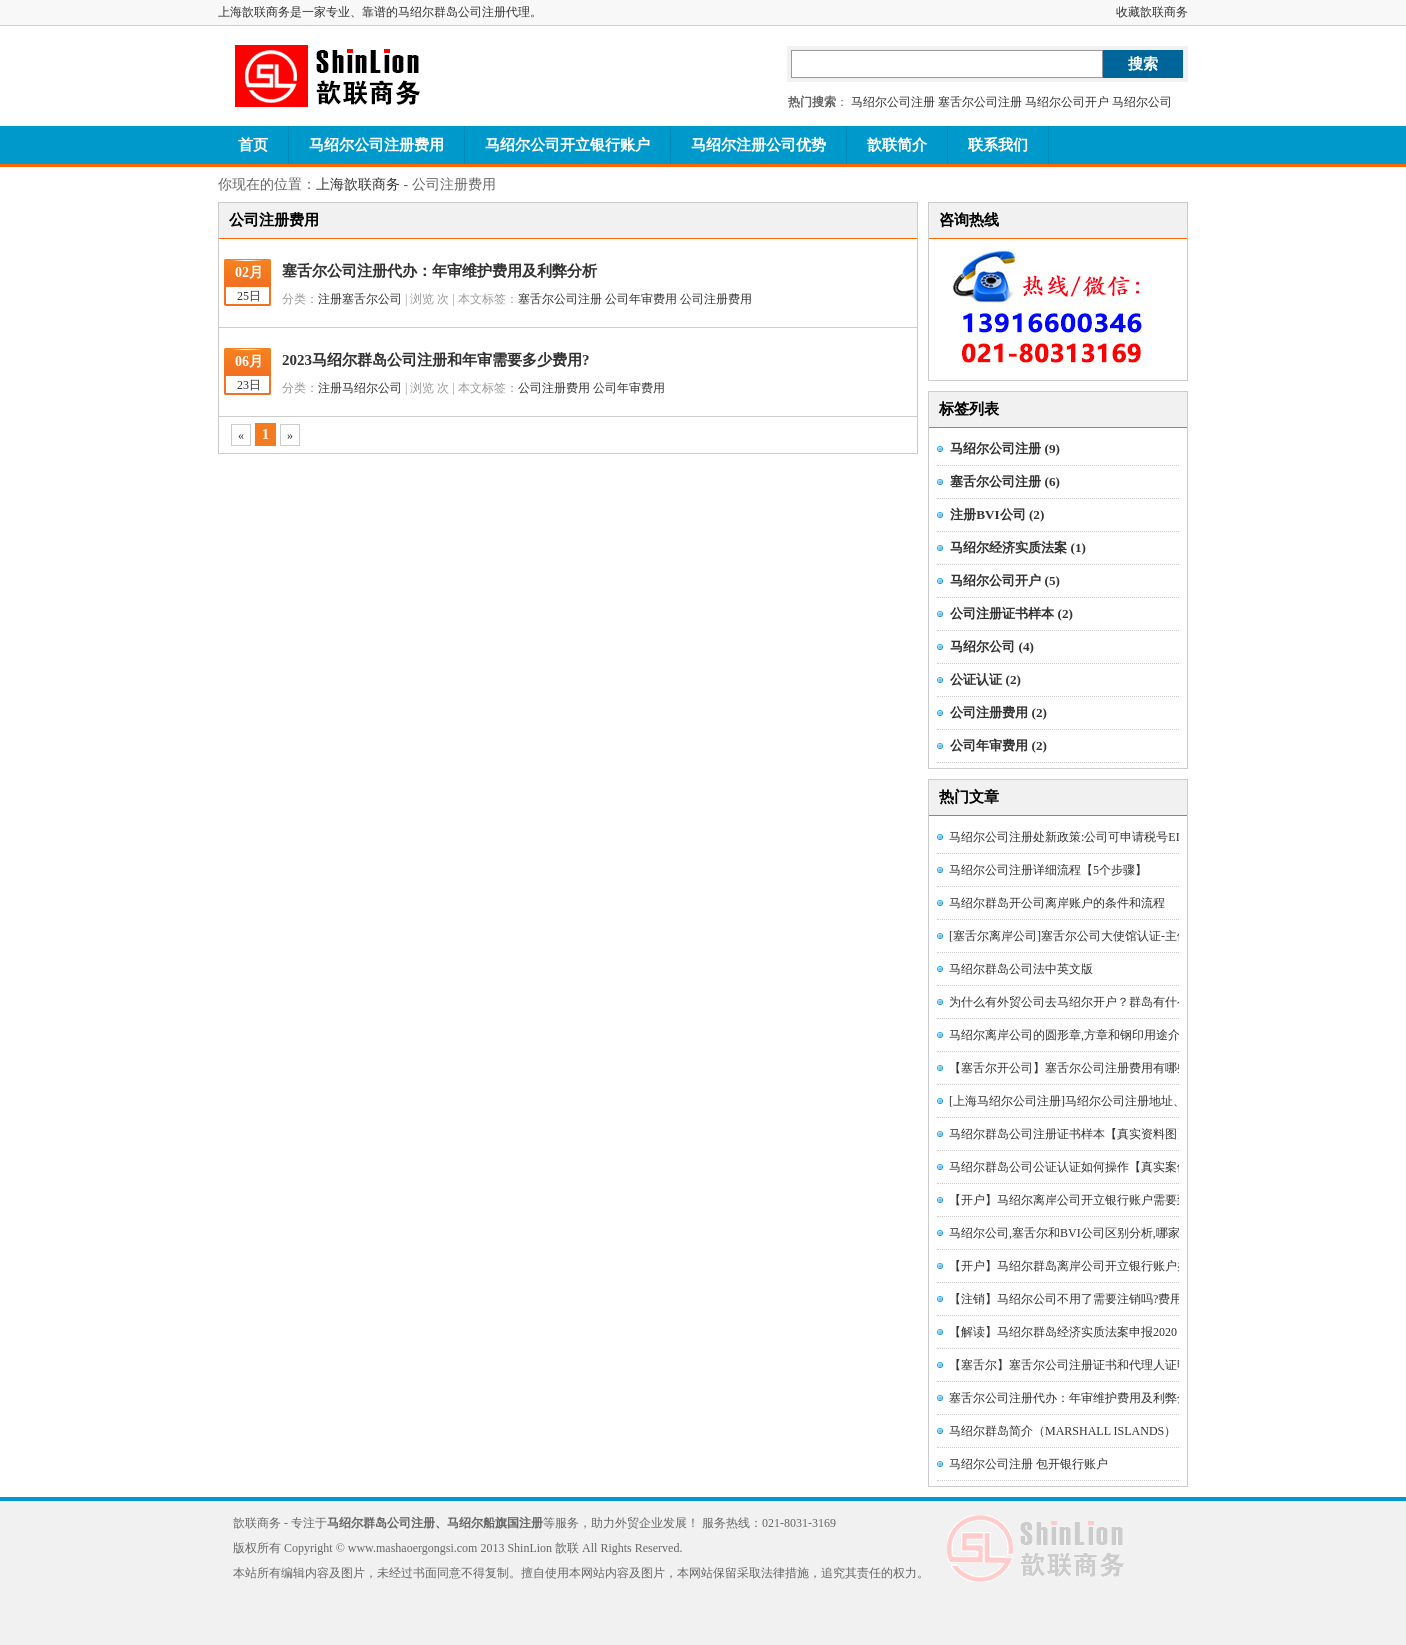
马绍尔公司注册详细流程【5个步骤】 (1048, 870)
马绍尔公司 (1142, 102)
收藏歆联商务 (1152, 12)
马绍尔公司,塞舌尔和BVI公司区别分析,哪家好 (1070, 1233)
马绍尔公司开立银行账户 (567, 145)
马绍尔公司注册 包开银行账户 (1028, 1464)
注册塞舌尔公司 (360, 299)
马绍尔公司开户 (1067, 102)
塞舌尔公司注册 (980, 102)
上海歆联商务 (358, 184)
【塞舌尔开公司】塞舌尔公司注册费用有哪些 (1069, 1068)
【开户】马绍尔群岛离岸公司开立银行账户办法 (1075, 1266)
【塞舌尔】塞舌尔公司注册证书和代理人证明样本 (1081, 1365)
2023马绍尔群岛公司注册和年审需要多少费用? (436, 360)
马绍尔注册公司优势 (758, 145)
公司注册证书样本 (1011, 613)
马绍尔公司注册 (893, 102)
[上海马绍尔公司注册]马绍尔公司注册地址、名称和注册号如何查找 (1127, 1101)
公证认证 (985, 679)
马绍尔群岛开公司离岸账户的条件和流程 (1057, 903)
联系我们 (998, 145)
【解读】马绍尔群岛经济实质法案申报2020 (1063, 1332)
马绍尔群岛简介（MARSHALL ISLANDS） (1062, 1431)
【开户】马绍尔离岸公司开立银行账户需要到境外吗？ (1093, 1200)
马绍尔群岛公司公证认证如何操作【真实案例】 (1075, 1167)
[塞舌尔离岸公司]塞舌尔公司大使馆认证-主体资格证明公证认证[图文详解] (1145, 936)
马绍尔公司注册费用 (376, 145)
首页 (253, 145)
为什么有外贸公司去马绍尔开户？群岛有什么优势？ (1087, 1002)
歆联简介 (897, 145)
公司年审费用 (641, 299)
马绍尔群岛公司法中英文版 (1021, 969)
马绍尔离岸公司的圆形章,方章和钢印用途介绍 (1070, 1035)
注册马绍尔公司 (360, 388)
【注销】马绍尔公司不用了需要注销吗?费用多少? (1080, 1299)
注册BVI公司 (997, 514)
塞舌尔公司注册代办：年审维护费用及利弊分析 (439, 271)
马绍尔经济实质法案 (1018, 547)
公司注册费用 (716, 299)
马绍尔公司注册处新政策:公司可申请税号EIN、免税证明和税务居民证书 (1140, 837)
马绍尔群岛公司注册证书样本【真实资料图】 (1069, 1134)
